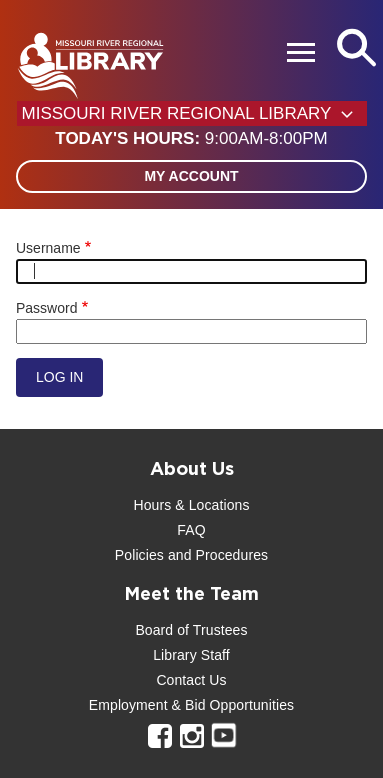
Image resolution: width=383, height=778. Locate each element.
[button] (191, 139)
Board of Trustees (191, 630)
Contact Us (191, 680)
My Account (191, 176)
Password (46, 308)
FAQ (191, 530)
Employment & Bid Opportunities (191, 705)
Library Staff (191, 655)
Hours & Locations (191, 505)
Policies (139, 555)
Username (48, 248)
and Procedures (216, 555)
